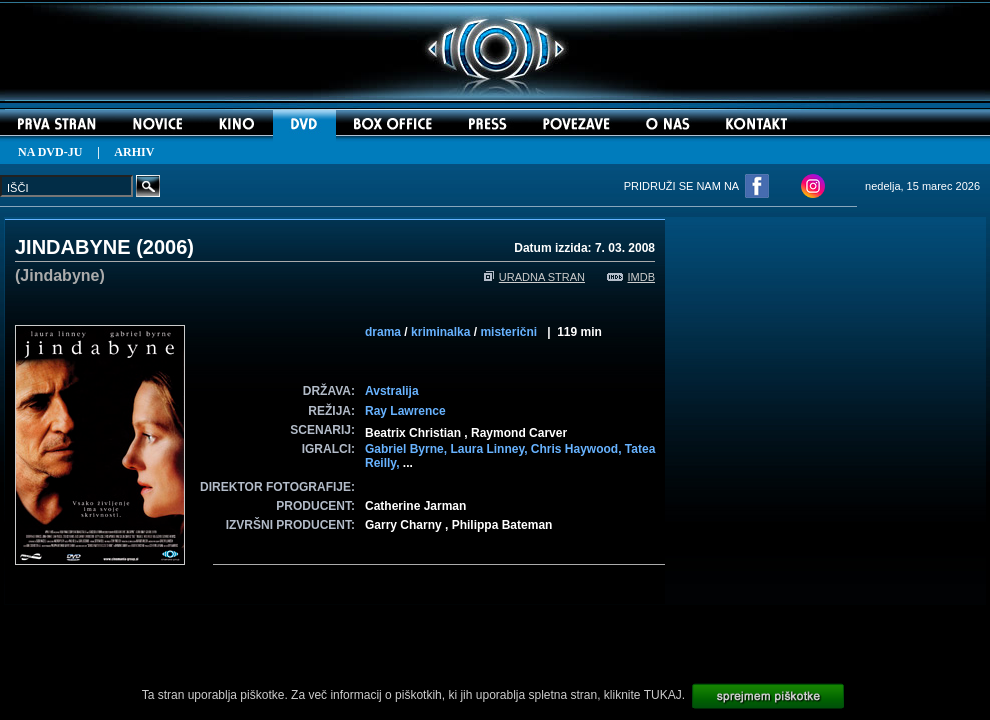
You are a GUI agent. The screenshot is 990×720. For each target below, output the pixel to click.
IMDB (631, 277)
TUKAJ (663, 695)
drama (383, 332)
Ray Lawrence (405, 411)
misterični (508, 332)
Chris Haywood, (578, 449)
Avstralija (392, 391)
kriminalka (440, 332)
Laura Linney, (490, 449)
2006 (165, 247)
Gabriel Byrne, (407, 449)
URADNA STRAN (534, 277)
